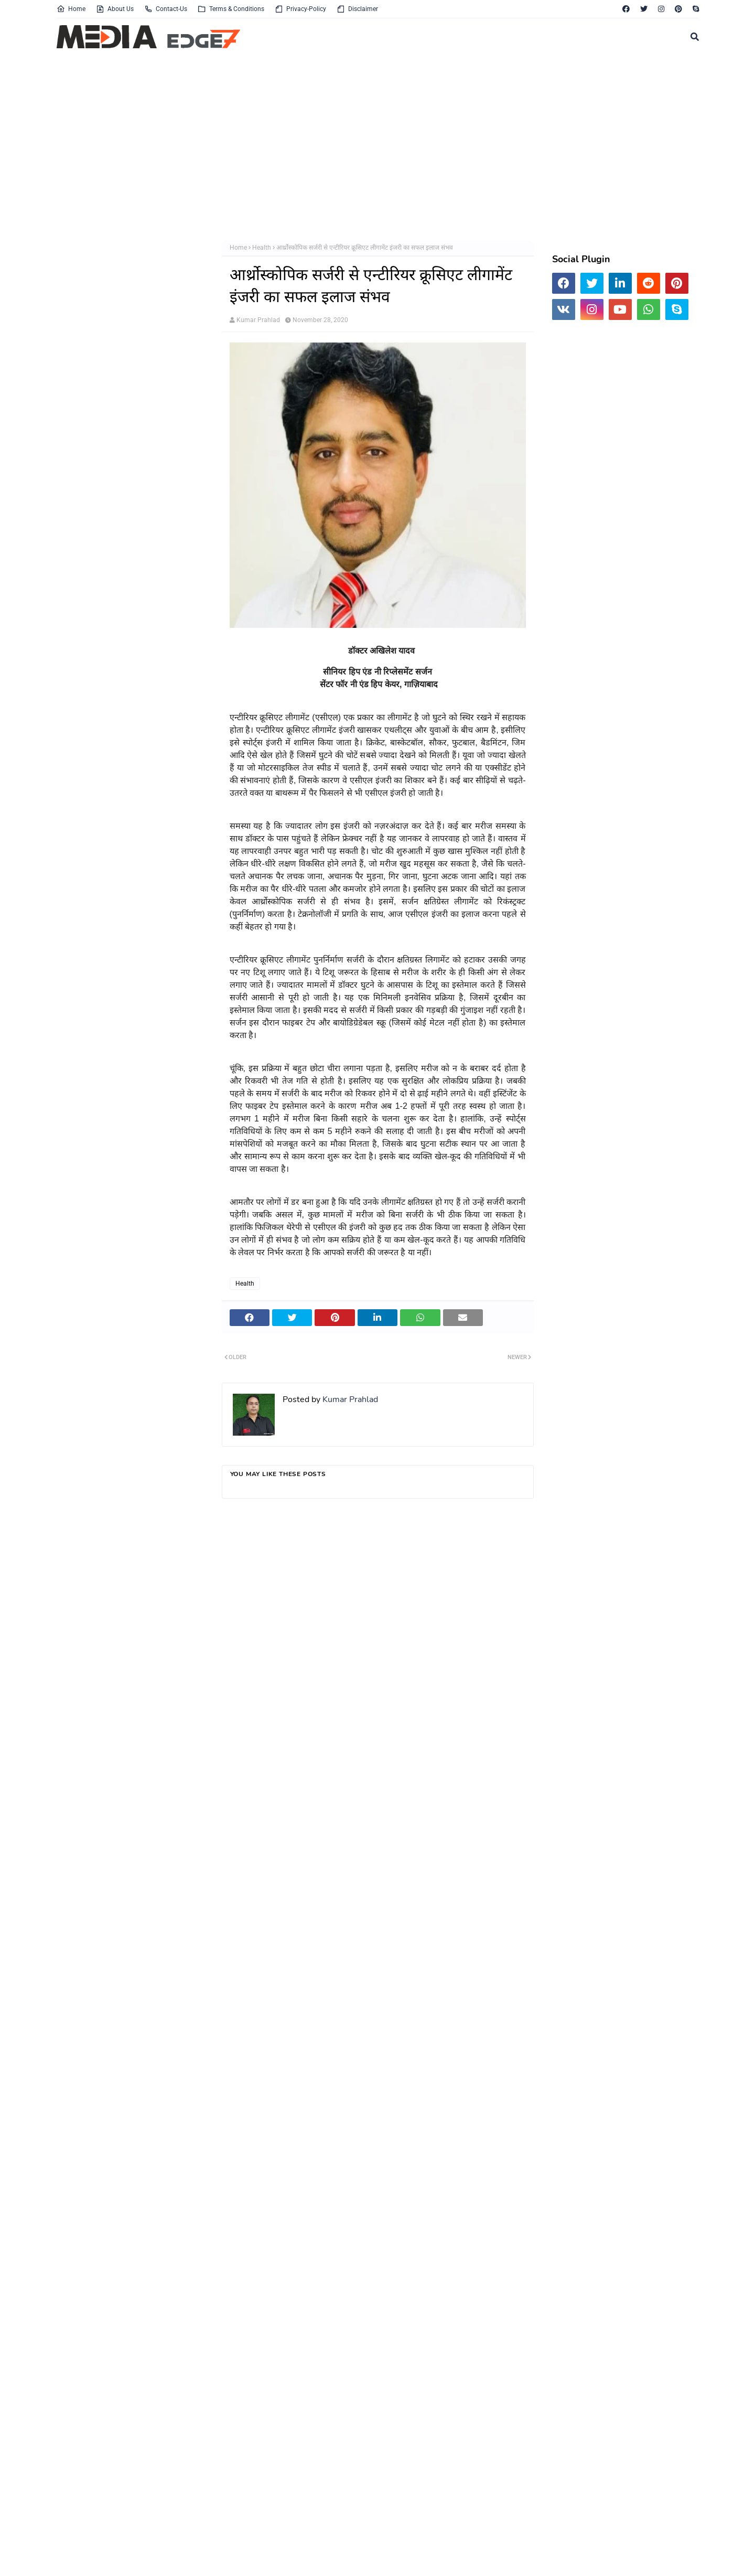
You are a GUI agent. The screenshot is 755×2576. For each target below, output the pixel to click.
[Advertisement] (371, 145)
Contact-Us (165, 9)
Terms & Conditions (231, 9)
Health (261, 247)
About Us (115, 9)
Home (71, 9)
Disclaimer (357, 9)
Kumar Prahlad (258, 320)
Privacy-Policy (300, 9)
